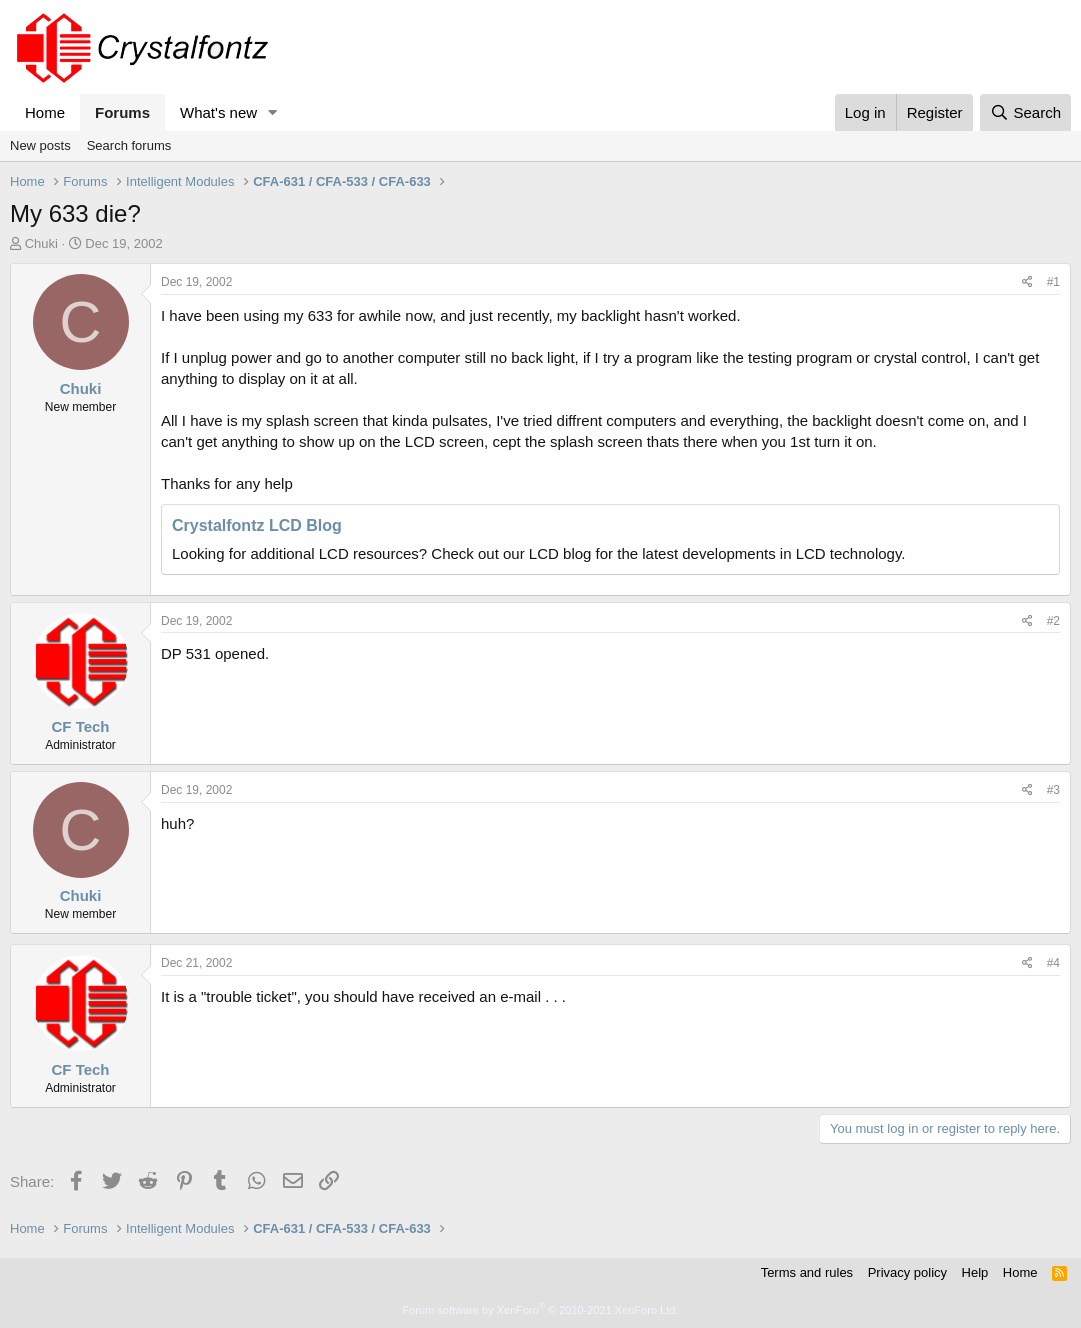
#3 (1053, 790)
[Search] (1025, 112)
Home (45, 112)
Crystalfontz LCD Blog (257, 525)
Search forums (129, 145)
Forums (122, 112)
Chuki (41, 243)
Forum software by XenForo (541, 1310)
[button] (273, 112)
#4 (1053, 963)
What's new (218, 112)
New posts (40, 145)
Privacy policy (907, 1272)
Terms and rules (807, 1272)
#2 (1053, 621)
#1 (1053, 282)
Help (975, 1272)
